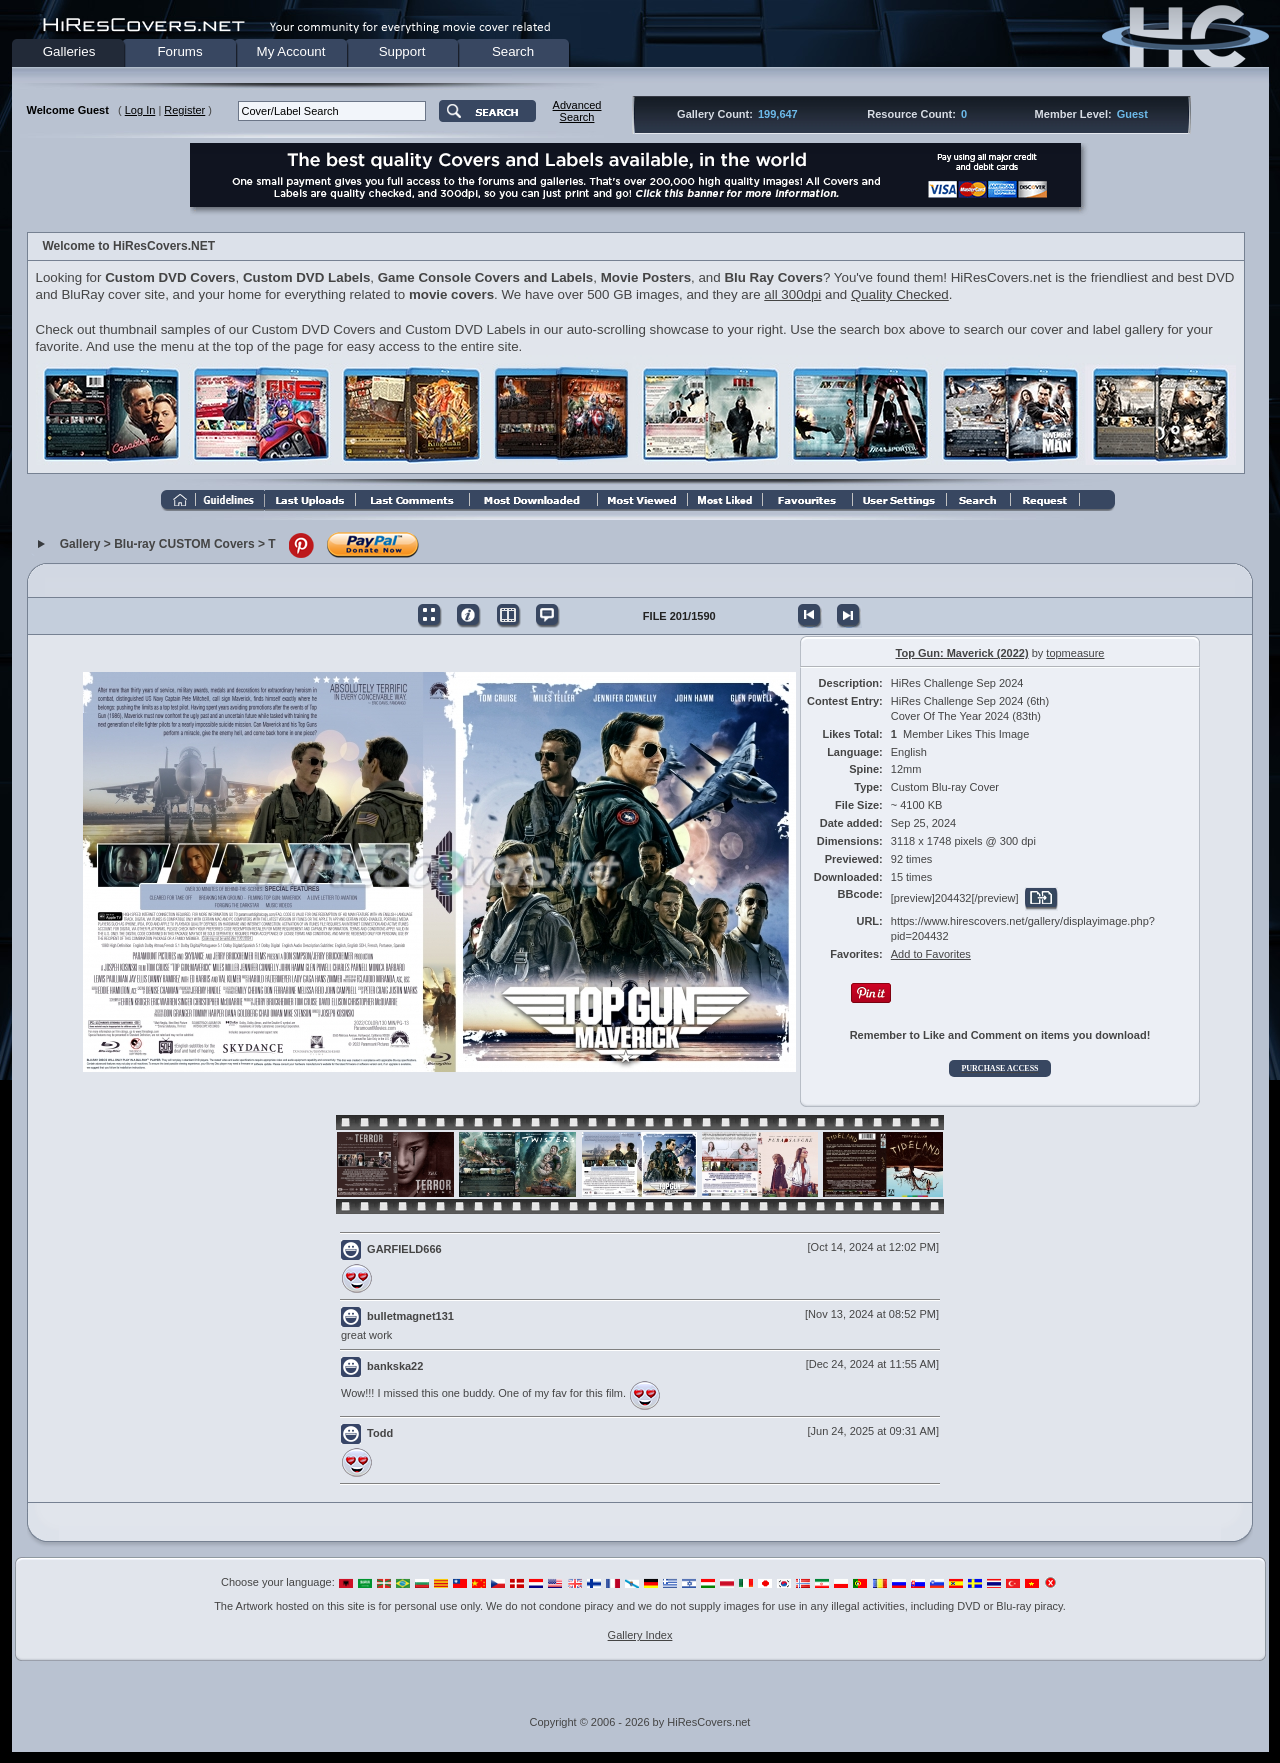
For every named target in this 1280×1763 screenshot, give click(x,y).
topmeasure (1075, 653)
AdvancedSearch (577, 111)
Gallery (80, 545)
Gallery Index (640, 1635)
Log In (140, 110)
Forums (179, 51)
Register (184, 110)
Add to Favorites (931, 954)
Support (402, 51)
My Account (291, 51)
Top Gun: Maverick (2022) (962, 653)
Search (513, 51)
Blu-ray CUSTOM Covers (184, 545)
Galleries (69, 51)
